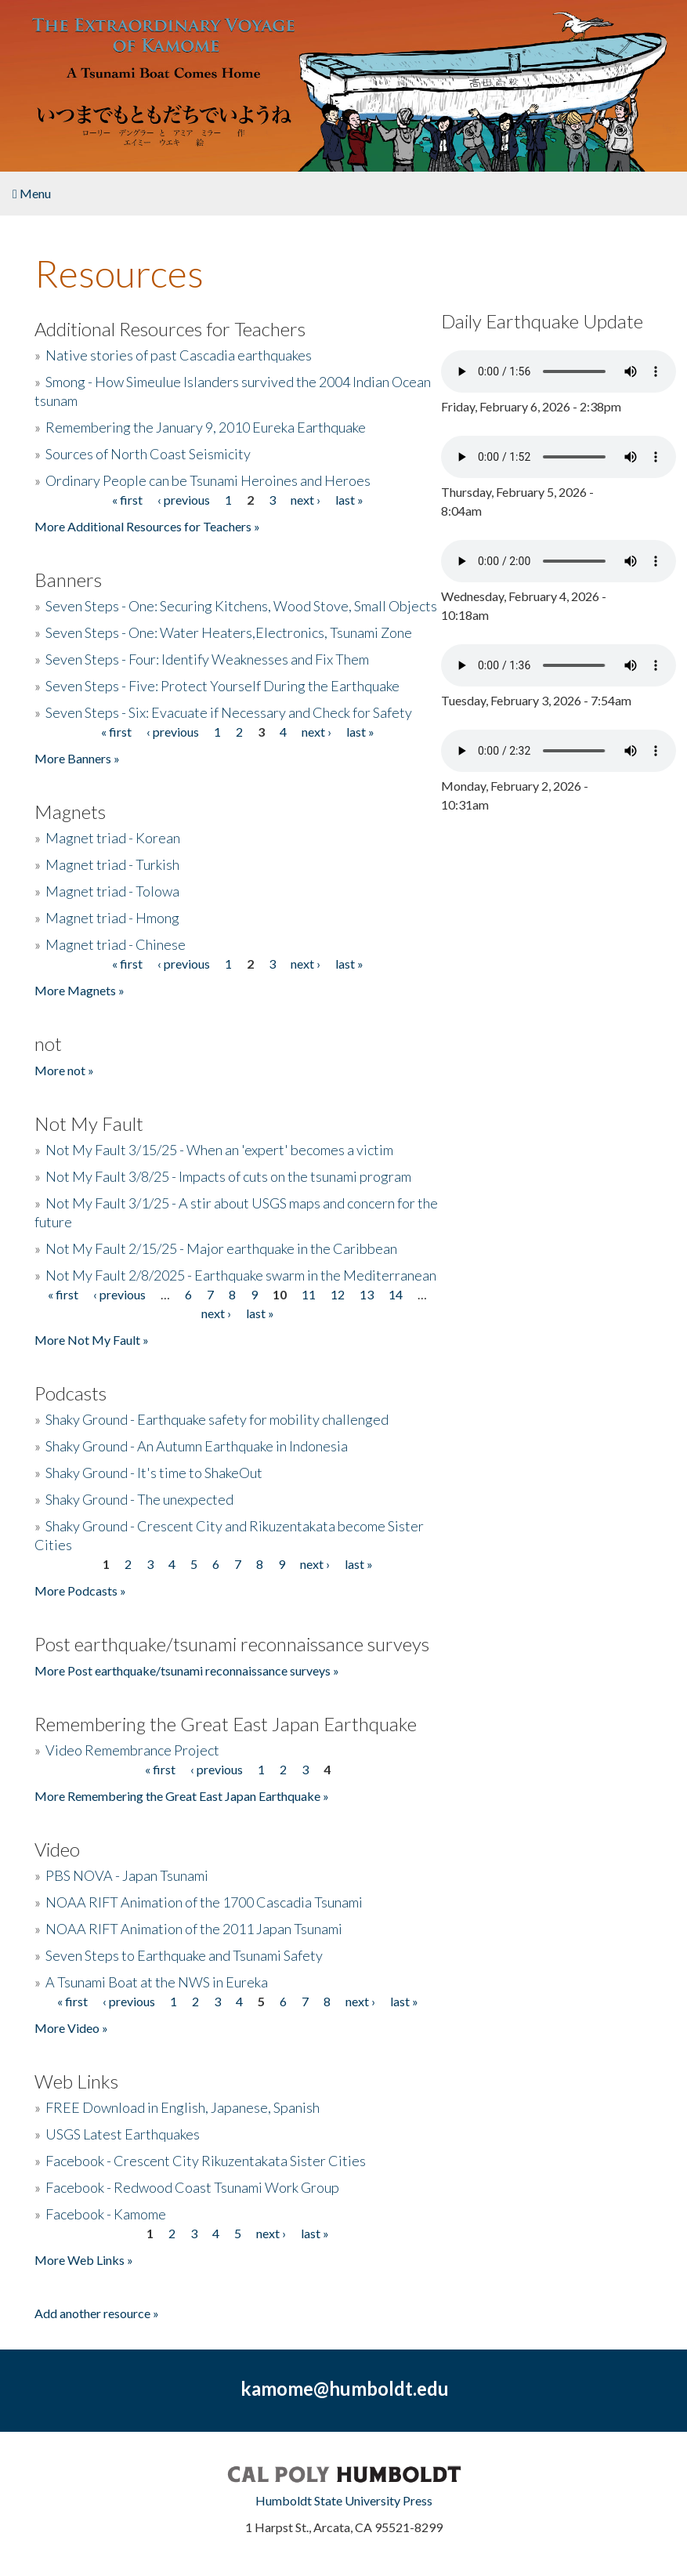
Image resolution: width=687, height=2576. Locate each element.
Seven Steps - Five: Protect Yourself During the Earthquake (222, 685)
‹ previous (183, 499)
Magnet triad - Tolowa (112, 891)
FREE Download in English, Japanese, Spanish (182, 2107)
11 (309, 1294)
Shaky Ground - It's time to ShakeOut (153, 1472)
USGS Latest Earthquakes (122, 2134)
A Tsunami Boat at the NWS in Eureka (156, 1982)
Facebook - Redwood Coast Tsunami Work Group (192, 2187)
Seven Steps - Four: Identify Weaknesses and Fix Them (207, 659)
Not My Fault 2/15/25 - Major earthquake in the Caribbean (221, 1248)
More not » (64, 1070)
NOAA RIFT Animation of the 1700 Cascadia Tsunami (204, 1902)
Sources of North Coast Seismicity (148, 453)
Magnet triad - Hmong (112, 917)
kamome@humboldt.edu (344, 2388)
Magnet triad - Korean (112, 837)
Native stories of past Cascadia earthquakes (178, 355)
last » (349, 499)
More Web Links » (83, 2259)
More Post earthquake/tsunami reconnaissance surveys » (186, 1670)
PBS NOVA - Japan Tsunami (126, 1875)
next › (305, 499)
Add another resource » (96, 2313)
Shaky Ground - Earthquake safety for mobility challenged (217, 1419)
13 (367, 1294)
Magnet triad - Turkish (112, 864)
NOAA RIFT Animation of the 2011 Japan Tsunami (193, 1928)
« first (127, 499)
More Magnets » (79, 990)
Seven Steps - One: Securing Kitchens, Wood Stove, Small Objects (241, 605)
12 (338, 1294)
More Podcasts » (80, 1590)
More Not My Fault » (91, 1339)
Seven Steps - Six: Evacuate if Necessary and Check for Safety (228, 712)
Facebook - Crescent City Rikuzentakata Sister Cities (205, 2160)
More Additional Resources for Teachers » (147, 526)
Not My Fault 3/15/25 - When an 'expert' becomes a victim (219, 1149)
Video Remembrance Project (132, 1750)
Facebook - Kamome (105, 2214)
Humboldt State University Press (343, 2500)
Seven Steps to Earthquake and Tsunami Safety (184, 1955)
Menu (32, 193)
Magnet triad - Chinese (115, 944)
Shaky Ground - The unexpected (139, 1499)
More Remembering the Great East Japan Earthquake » (181, 1795)
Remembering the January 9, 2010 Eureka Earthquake (205, 427)
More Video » (71, 2027)
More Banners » (77, 758)
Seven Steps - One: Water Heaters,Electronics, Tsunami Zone (228, 632)
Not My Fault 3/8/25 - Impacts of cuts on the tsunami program (228, 1176)
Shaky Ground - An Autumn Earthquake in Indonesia (196, 1446)
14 (396, 1294)
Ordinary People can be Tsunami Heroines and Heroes (208, 480)
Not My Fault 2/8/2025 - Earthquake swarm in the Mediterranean (240, 1275)
